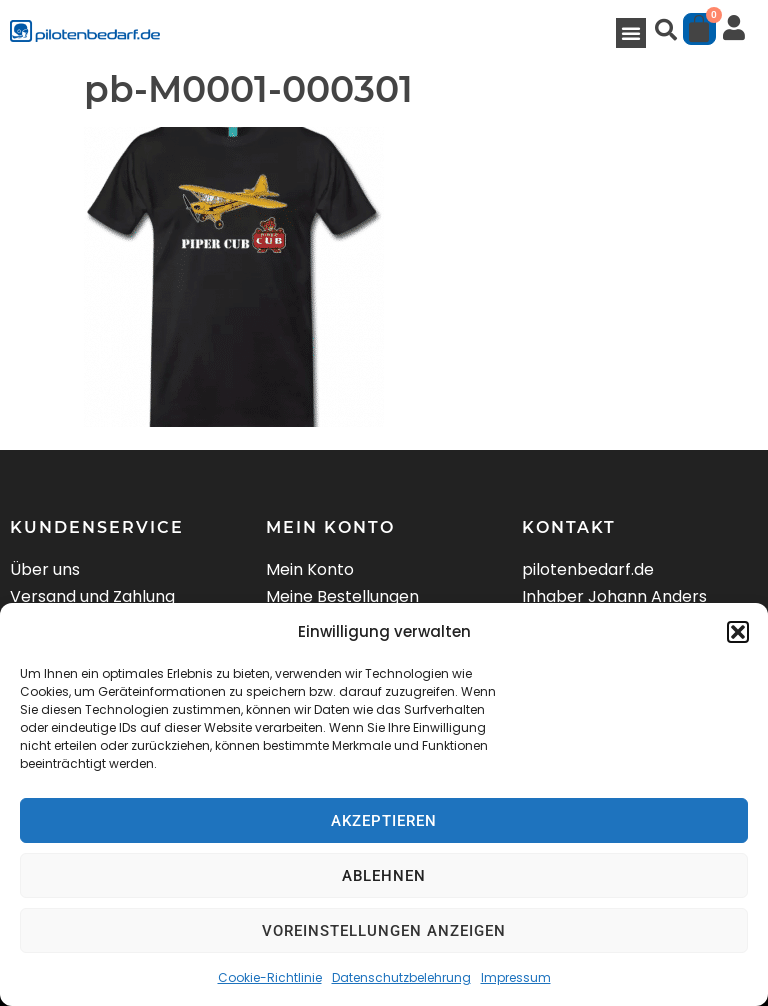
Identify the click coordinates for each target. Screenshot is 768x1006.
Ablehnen (384, 876)
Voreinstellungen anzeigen (384, 931)
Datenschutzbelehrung (401, 977)
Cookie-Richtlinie (270, 977)
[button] (738, 632)
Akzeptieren (384, 821)
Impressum (516, 977)
